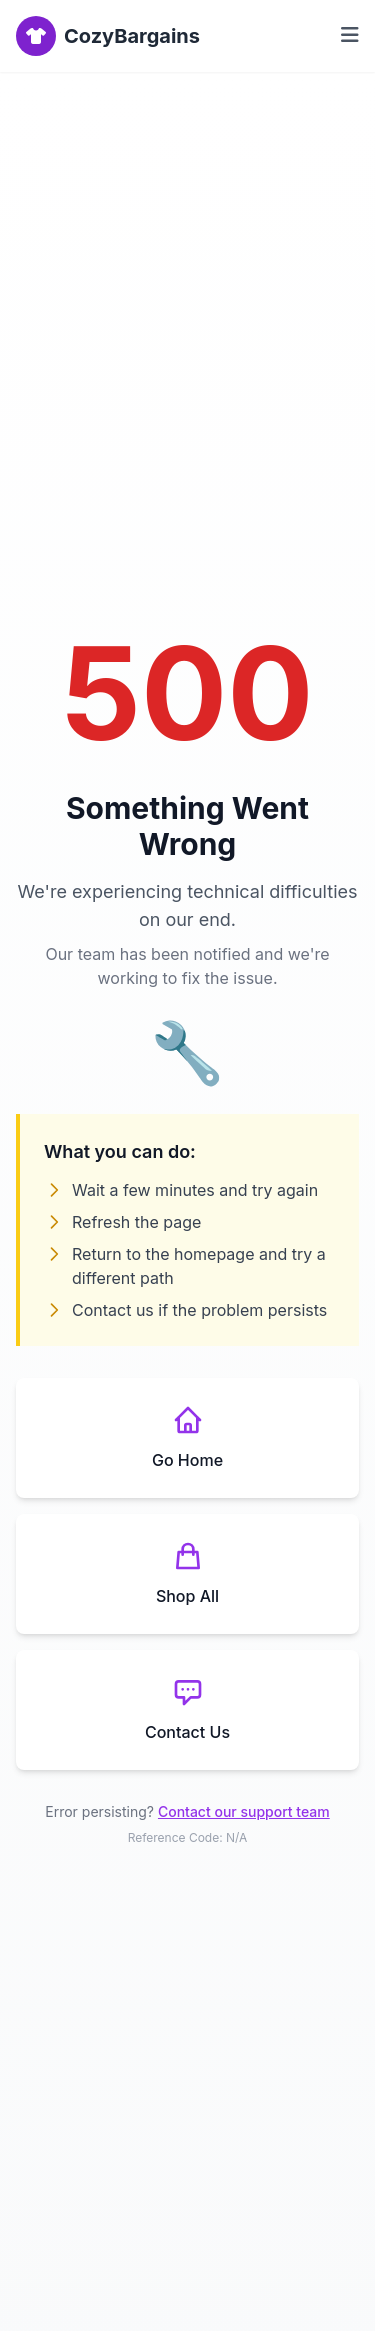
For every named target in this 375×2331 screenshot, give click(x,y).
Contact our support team (244, 1811)
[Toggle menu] (350, 36)
